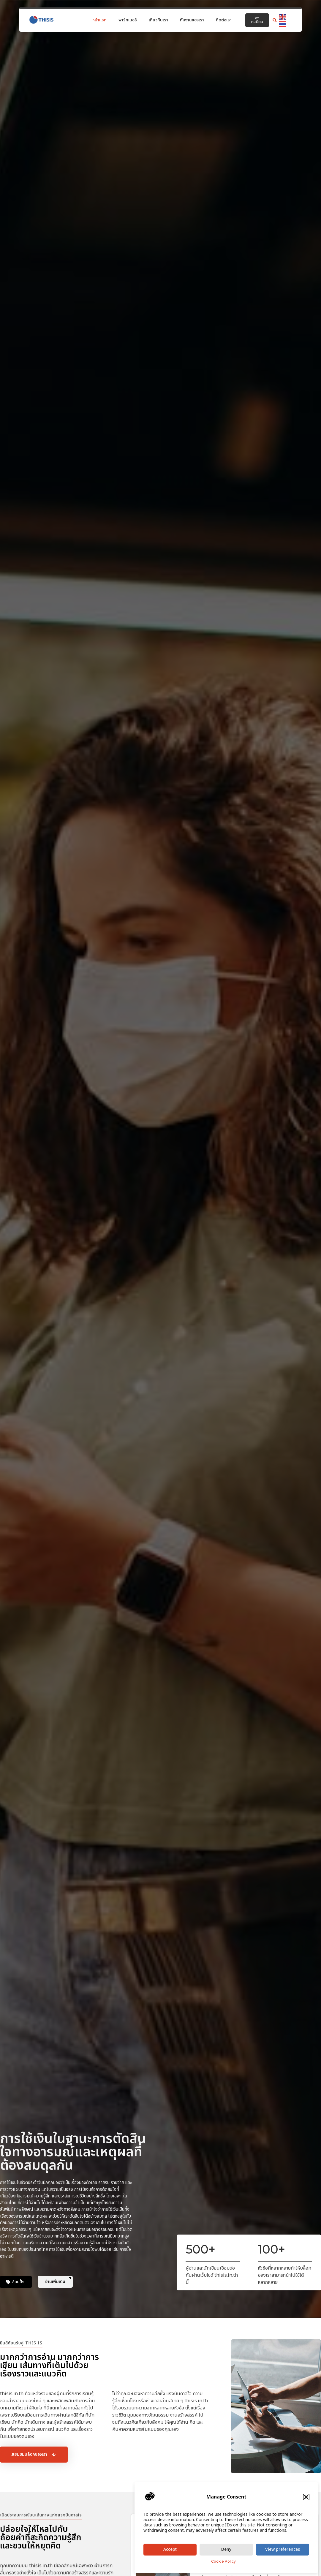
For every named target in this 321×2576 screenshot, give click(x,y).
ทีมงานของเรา (192, 20)
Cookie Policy (223, 2561)
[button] (306, 2497)
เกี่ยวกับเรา (158, 20)
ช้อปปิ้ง (18, 2281)
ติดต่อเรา (224, 20)
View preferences (282, 2549)
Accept (170, 2549)
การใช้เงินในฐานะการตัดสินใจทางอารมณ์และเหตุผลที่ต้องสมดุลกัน (73, 2151)
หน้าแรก (99, 20)
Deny (226, 2549)
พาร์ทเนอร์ (127, 20)
